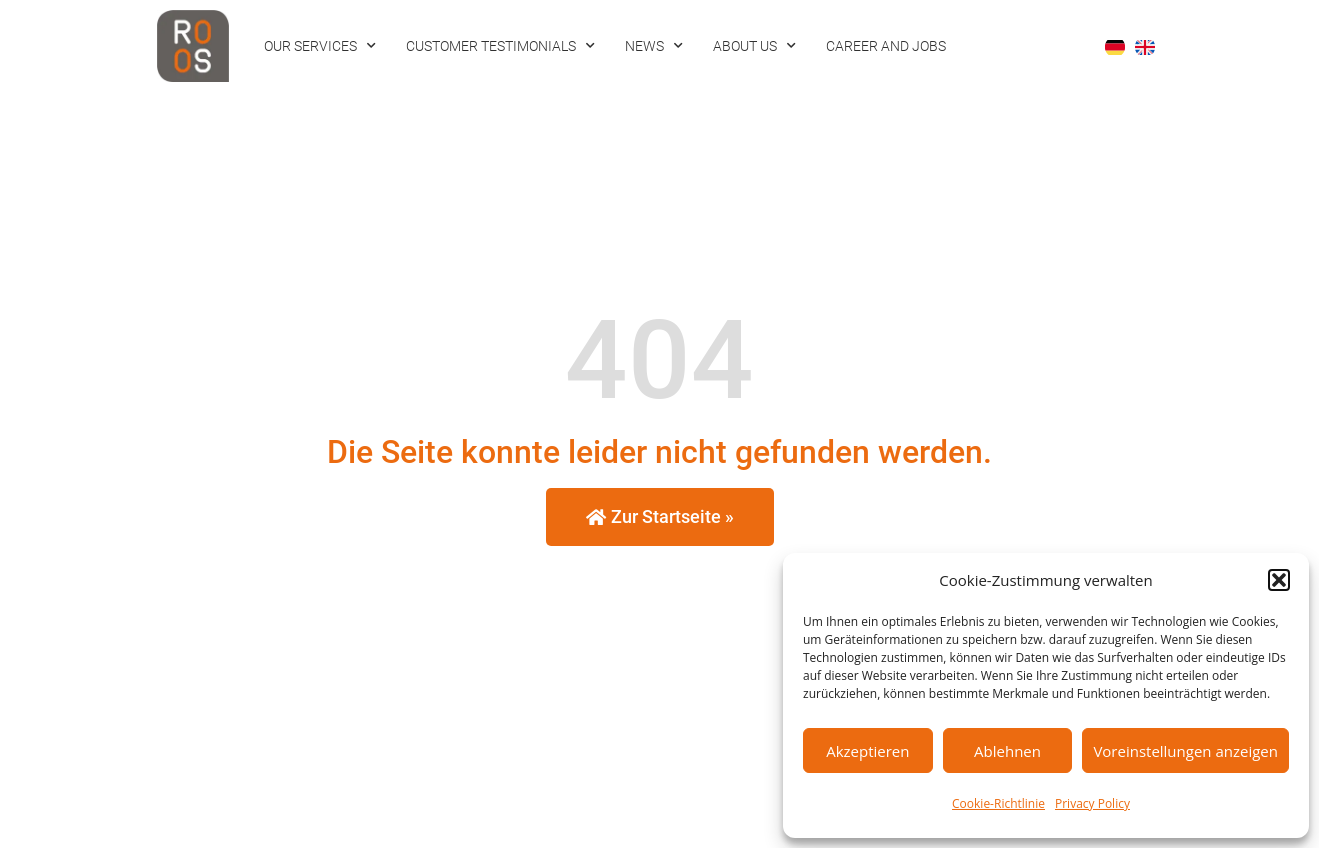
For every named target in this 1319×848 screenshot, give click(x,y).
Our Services (320, 46)
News (654, 46)
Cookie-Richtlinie (998, 803)
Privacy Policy (1092, 803)
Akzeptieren (867, 751)
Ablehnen (1007, 751)
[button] (1279, 580)
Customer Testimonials (500, 46)
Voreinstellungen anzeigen (1185, 751)
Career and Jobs (886, 46)
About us (754, 46)
